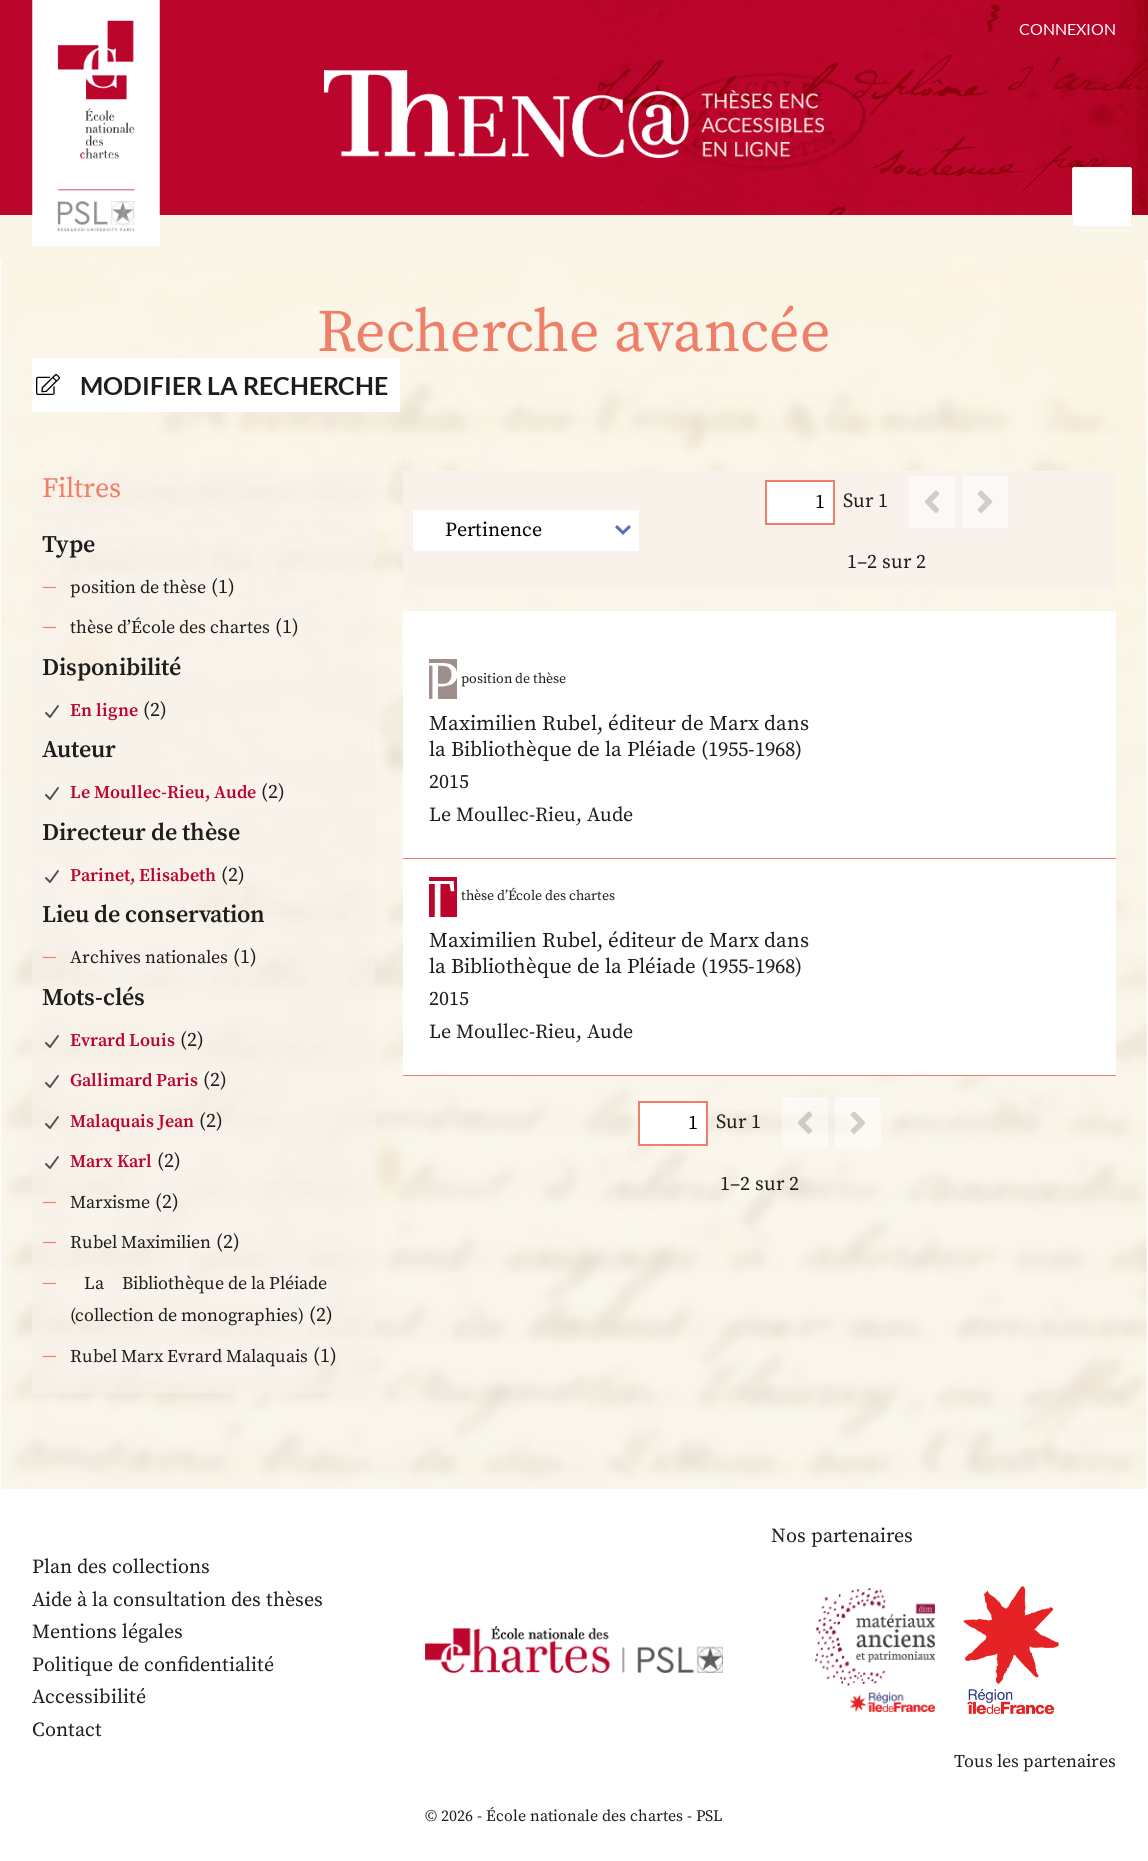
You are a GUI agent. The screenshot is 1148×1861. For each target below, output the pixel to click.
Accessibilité (89, 1697)
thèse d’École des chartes (170, 627)
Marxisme (110, 1202)
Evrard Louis (122, 1040)
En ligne (104, 710)
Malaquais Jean (132, 1121)
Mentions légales (107, 1632)
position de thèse (138, 587)
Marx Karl (111, 1161)
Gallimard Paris (134, 1080)
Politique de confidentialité (153, 1665)
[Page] (799, 501)
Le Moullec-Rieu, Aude (163, 792)
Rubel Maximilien (140, 1242)
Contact (67, 1730)
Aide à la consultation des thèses (177, 1600)
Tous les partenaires (1035, 1761)
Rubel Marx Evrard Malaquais (189, 1356)
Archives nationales (149, 957)
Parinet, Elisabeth (143, 875)
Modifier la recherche (234, 385)
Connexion (1067, 28)
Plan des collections (121, 1567)
